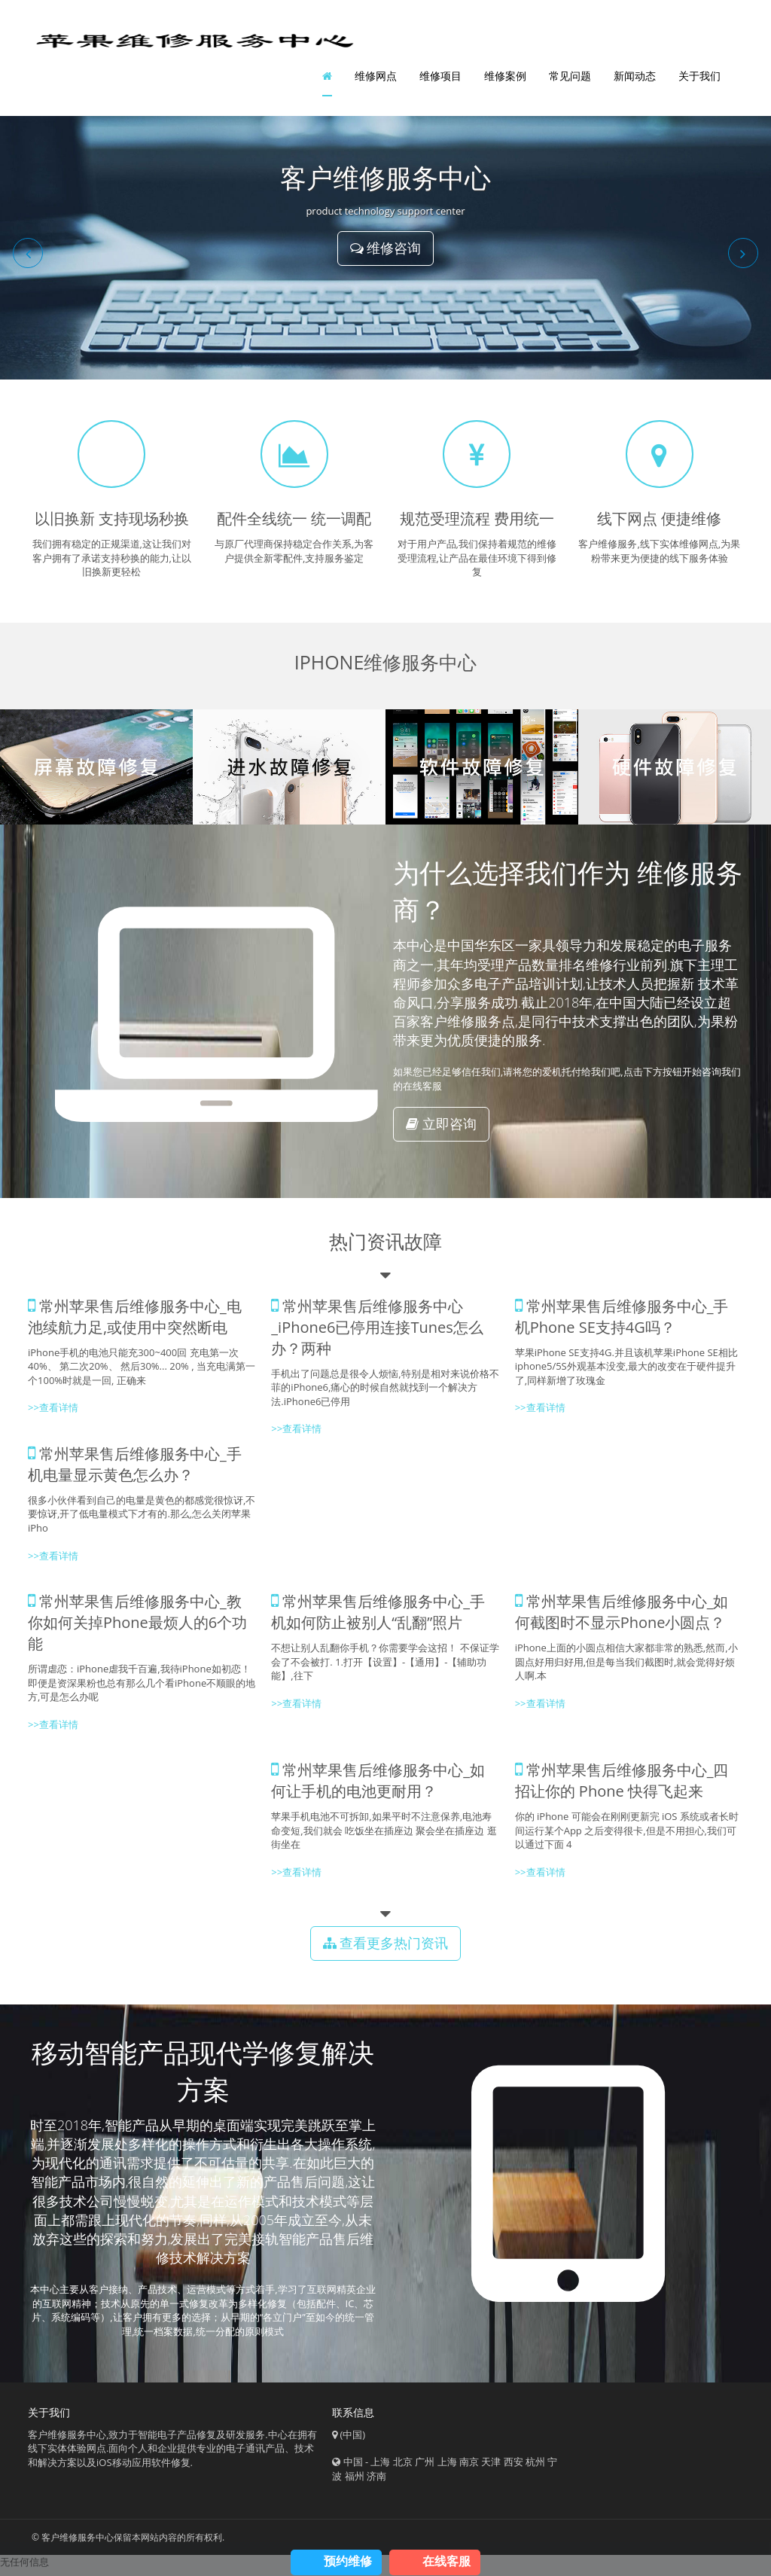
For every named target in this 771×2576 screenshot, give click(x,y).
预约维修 (348, 2561)
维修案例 (505, 79)
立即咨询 (441, 1130)
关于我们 (699, 79)
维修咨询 (386, 254)
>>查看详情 (540, 1415)
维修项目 (440, 79)
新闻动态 (635, 79)
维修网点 (376, 79)
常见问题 (570, 79)
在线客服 (446, 2561)
